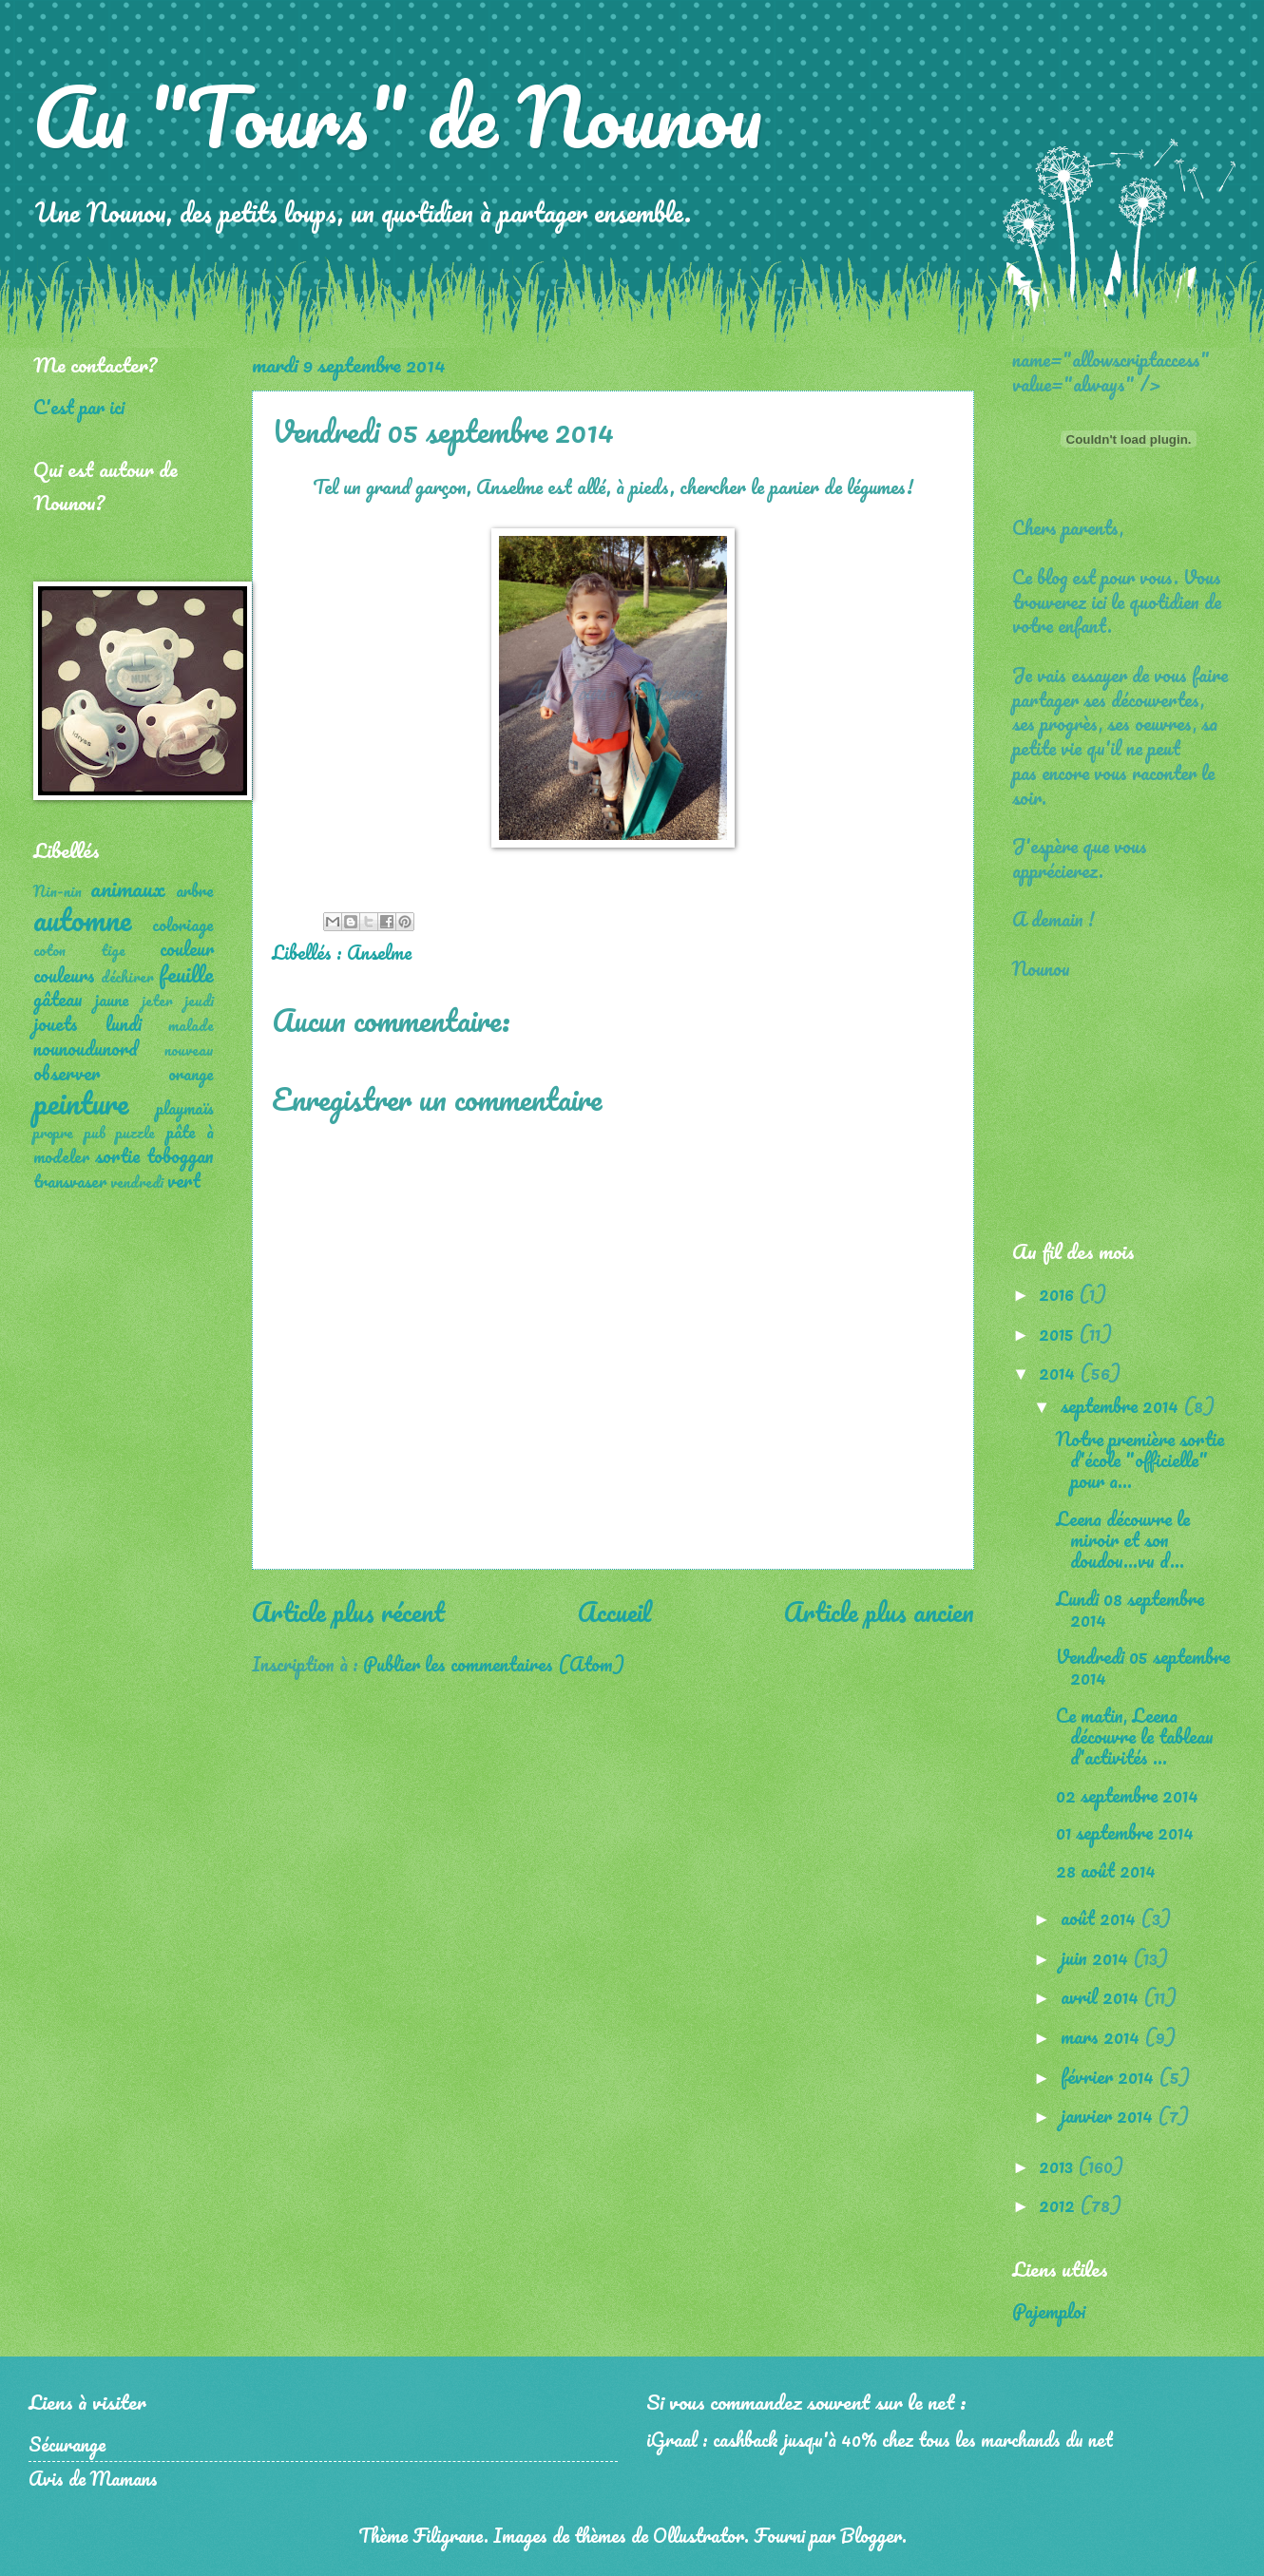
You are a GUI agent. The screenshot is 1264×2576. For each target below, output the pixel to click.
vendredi (136, 1182)
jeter (157, 1000)
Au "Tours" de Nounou (397, 115)
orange (191, 1073)
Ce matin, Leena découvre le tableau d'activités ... (1135, 1736)
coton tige (79, 950)
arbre (195, 890)
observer (66, 1073)
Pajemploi (1048, 2311)
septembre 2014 (1122, 1405)
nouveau (189, 1050)
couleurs (64, 975)
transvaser (69, 1181)
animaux (127, 887)
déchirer (127, 976)
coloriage (183, 924)
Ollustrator (698, 2535)
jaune (112, 999)
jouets (55, 1023)
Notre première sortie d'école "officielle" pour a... (1140, 1459)
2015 (1059, 1333)
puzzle (135, 1132)
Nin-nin (57, 891)
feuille (186, 973)
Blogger (871, 2535)
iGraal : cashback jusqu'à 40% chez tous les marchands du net (879, 2439)
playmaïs (185, 1108)
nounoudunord (85, 1048)
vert (184, 1180)
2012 (1059, 2204)
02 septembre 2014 (1127, 1795)
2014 (1059, 1372)
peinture (80, 1102)
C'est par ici (78, 406)
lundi (123, 1023)
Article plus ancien (879, 1611)
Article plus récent (348, 1611)
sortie (117, 1155)
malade (191, 1025)
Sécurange (67, 2444)
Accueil (614, 1611)
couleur (187, 948)
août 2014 (1100, 1917)
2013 (1058, 2165)
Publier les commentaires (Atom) (493, 1664)
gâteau (58, 998)
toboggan (180, 1155)
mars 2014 (1102, 2036)
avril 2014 (1102, 1996)
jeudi (199, 1000)
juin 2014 (1097, 1957)
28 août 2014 (1106, 1870)
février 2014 (1110, 2076)
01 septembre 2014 (1125, 1832)
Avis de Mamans (93, 2478)
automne (82, 919)
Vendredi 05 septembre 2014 (1143, 1666)
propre (53, 1132)
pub (95, 1132)
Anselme (379, 952)
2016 (1059, 1293)
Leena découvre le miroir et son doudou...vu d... (1123, 1539)
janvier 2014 (1109, 2115)
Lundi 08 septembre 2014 (1130, 1608)
